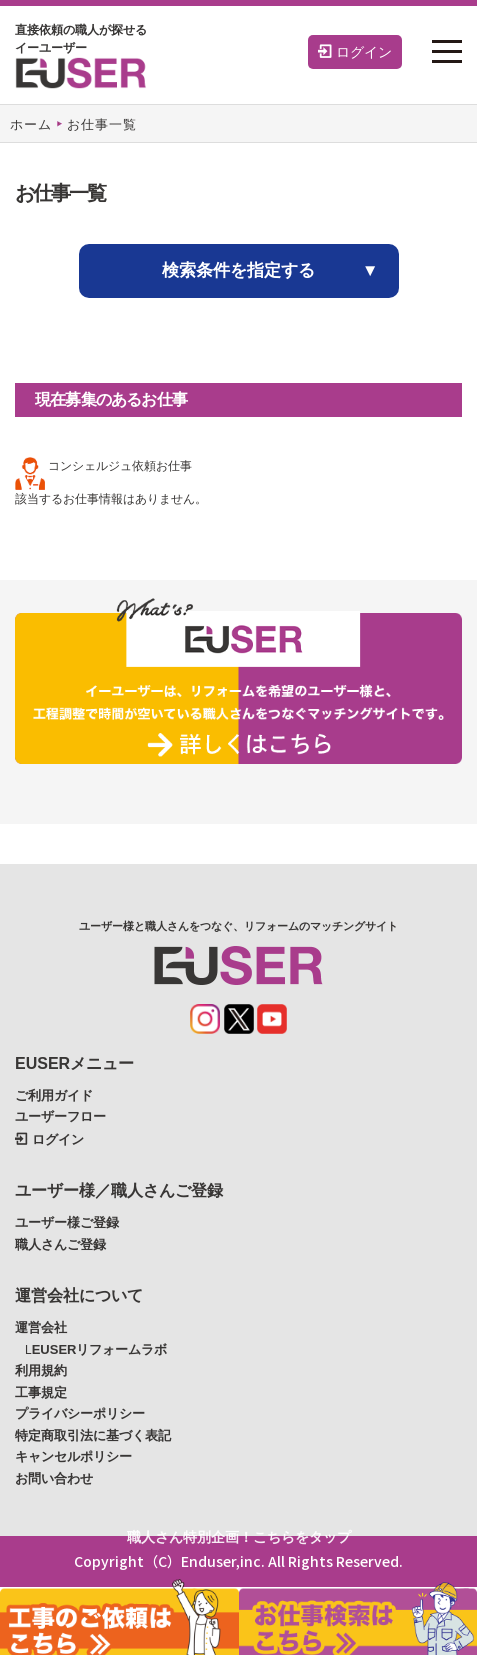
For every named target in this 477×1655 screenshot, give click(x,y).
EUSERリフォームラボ (100, 1349)
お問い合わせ (54, 1478)
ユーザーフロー (60, 1116)
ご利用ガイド (54, 1095)
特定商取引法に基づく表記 (93, 1435)
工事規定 (41, 1392)
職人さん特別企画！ (239, 1537)
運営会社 (41, 1327)
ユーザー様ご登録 (67, 1222)
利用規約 (41, 1370)
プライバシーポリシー (80, 1413)
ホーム (31, 124)
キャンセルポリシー (73, 1456)
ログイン (355, 52)
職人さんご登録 (60, 1244)
